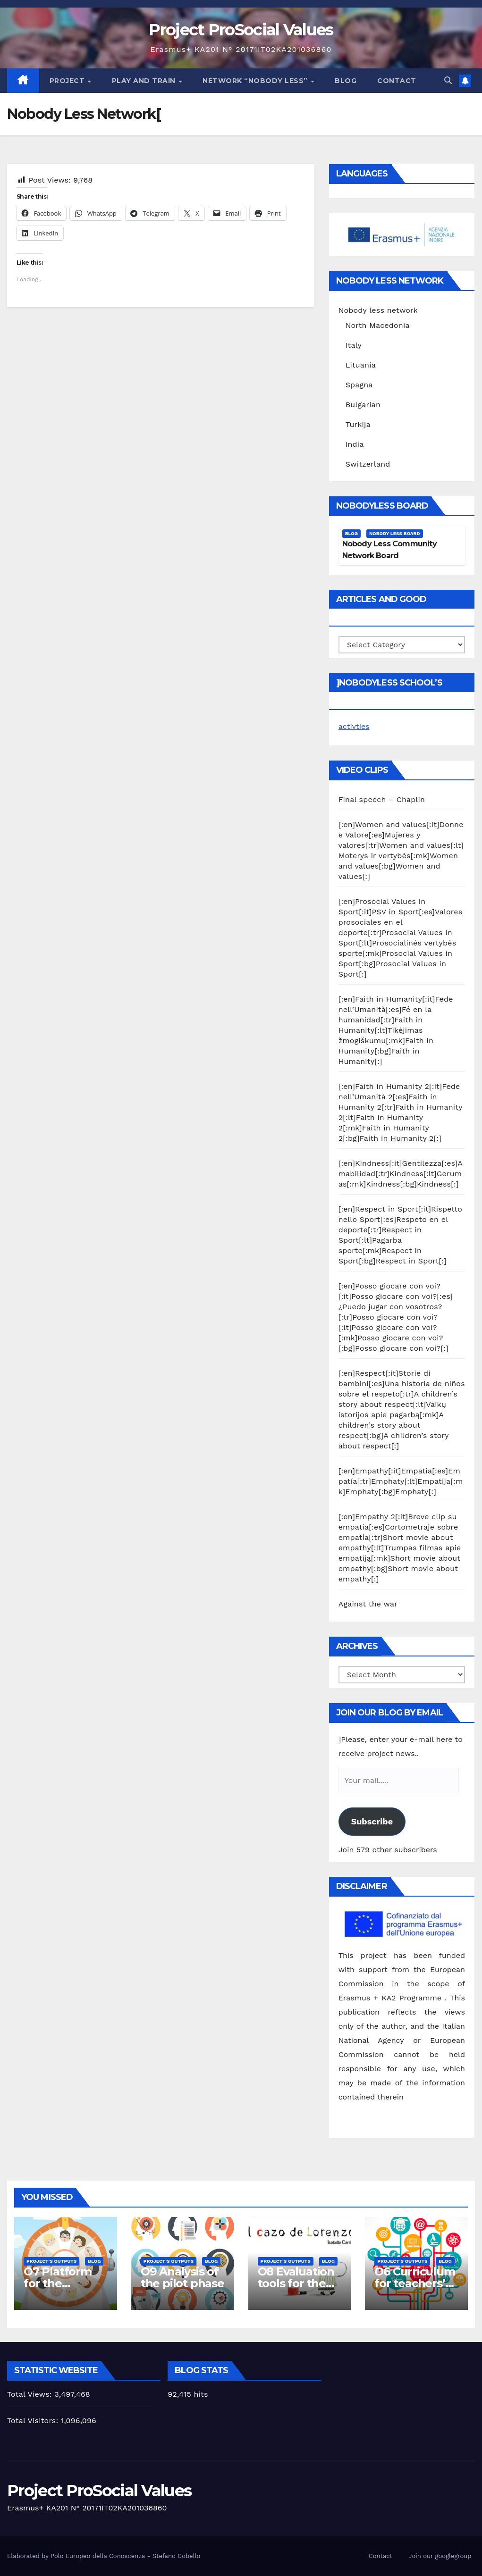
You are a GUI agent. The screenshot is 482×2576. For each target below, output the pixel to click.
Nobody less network (378, 310)
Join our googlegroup (439, 2555)
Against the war (367, 1603)
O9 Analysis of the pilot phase (182, 2277)
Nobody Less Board (394, 533)
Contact (396, 80)
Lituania (361, 364)
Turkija (358, 424)
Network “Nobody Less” (256, 80)
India (355, 444)
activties (354, 726)
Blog (345, 80)
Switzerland (368, 464)
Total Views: (30, 2394)
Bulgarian (363, 404)
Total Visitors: (34, 2420)
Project (68, 80)
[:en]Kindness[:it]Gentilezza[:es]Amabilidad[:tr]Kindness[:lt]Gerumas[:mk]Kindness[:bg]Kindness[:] (400, 1173)
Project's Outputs (51, 2261)
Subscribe (372, 1821)
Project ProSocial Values (241, 30)
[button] (448, 80)
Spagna (359, 384)
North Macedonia (378, 325)
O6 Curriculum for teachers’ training (414, 2283)
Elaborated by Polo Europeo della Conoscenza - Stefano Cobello (103, 2555)
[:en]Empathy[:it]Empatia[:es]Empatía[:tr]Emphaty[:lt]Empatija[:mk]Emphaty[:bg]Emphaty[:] (400, 1481)
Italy (354, 345)
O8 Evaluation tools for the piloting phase (297, 2283)
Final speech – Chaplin (381, 799)
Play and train (145, 80)
